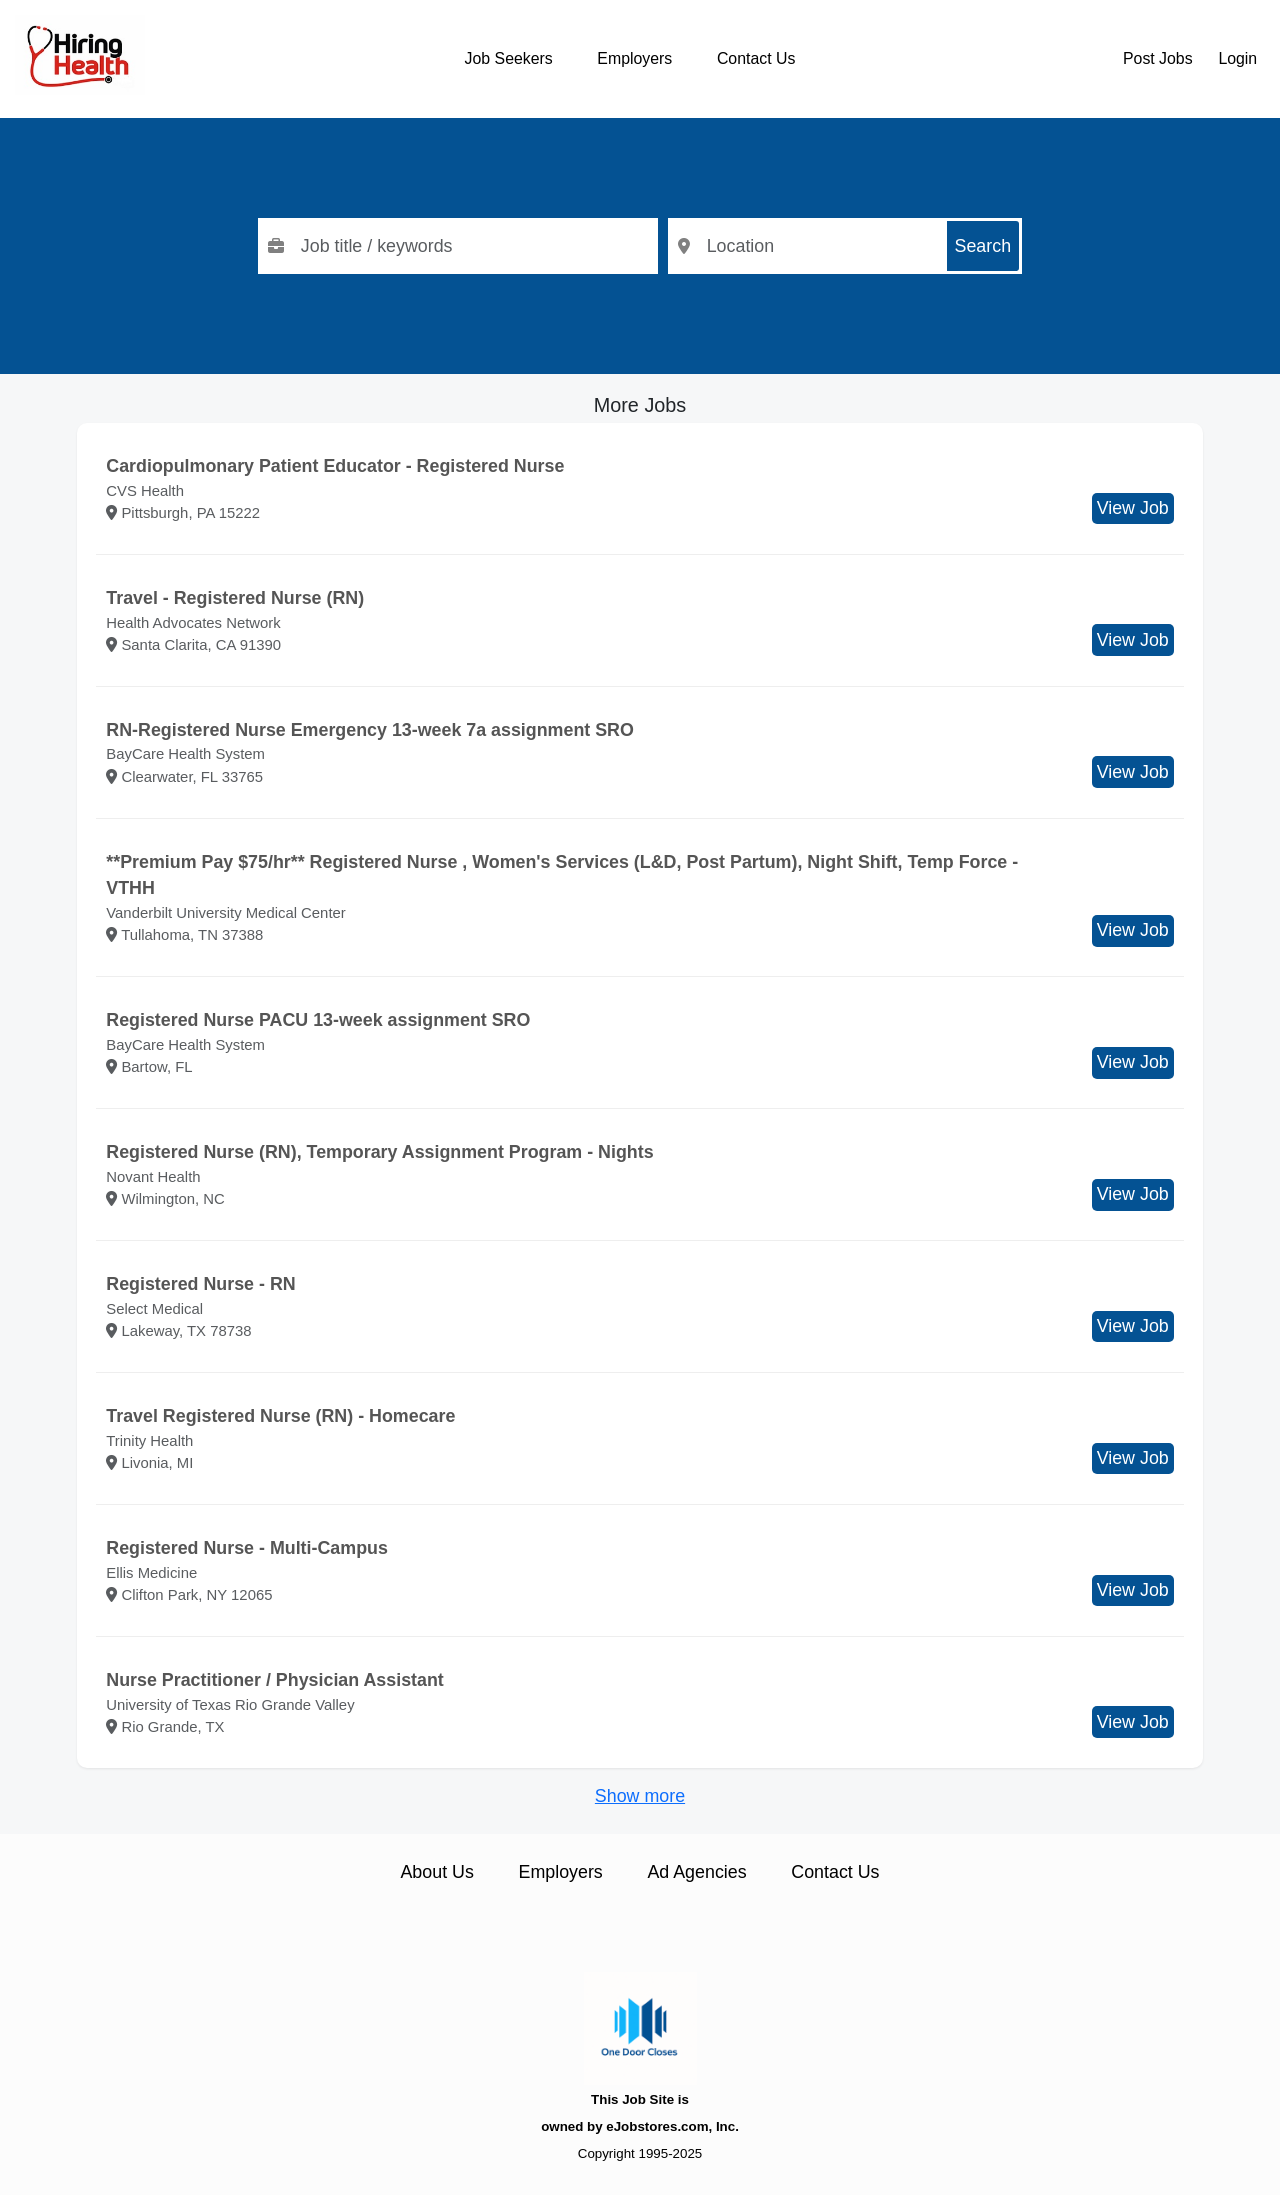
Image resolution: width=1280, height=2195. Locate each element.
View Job (1133, 508)
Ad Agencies (696, 1872)
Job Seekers (509, 58)
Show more (640, 1796)
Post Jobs (1158, 58)
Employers (634, 58)
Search (983, 246)
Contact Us (756, 58)
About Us (436, 1872)
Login (1237, 58)
